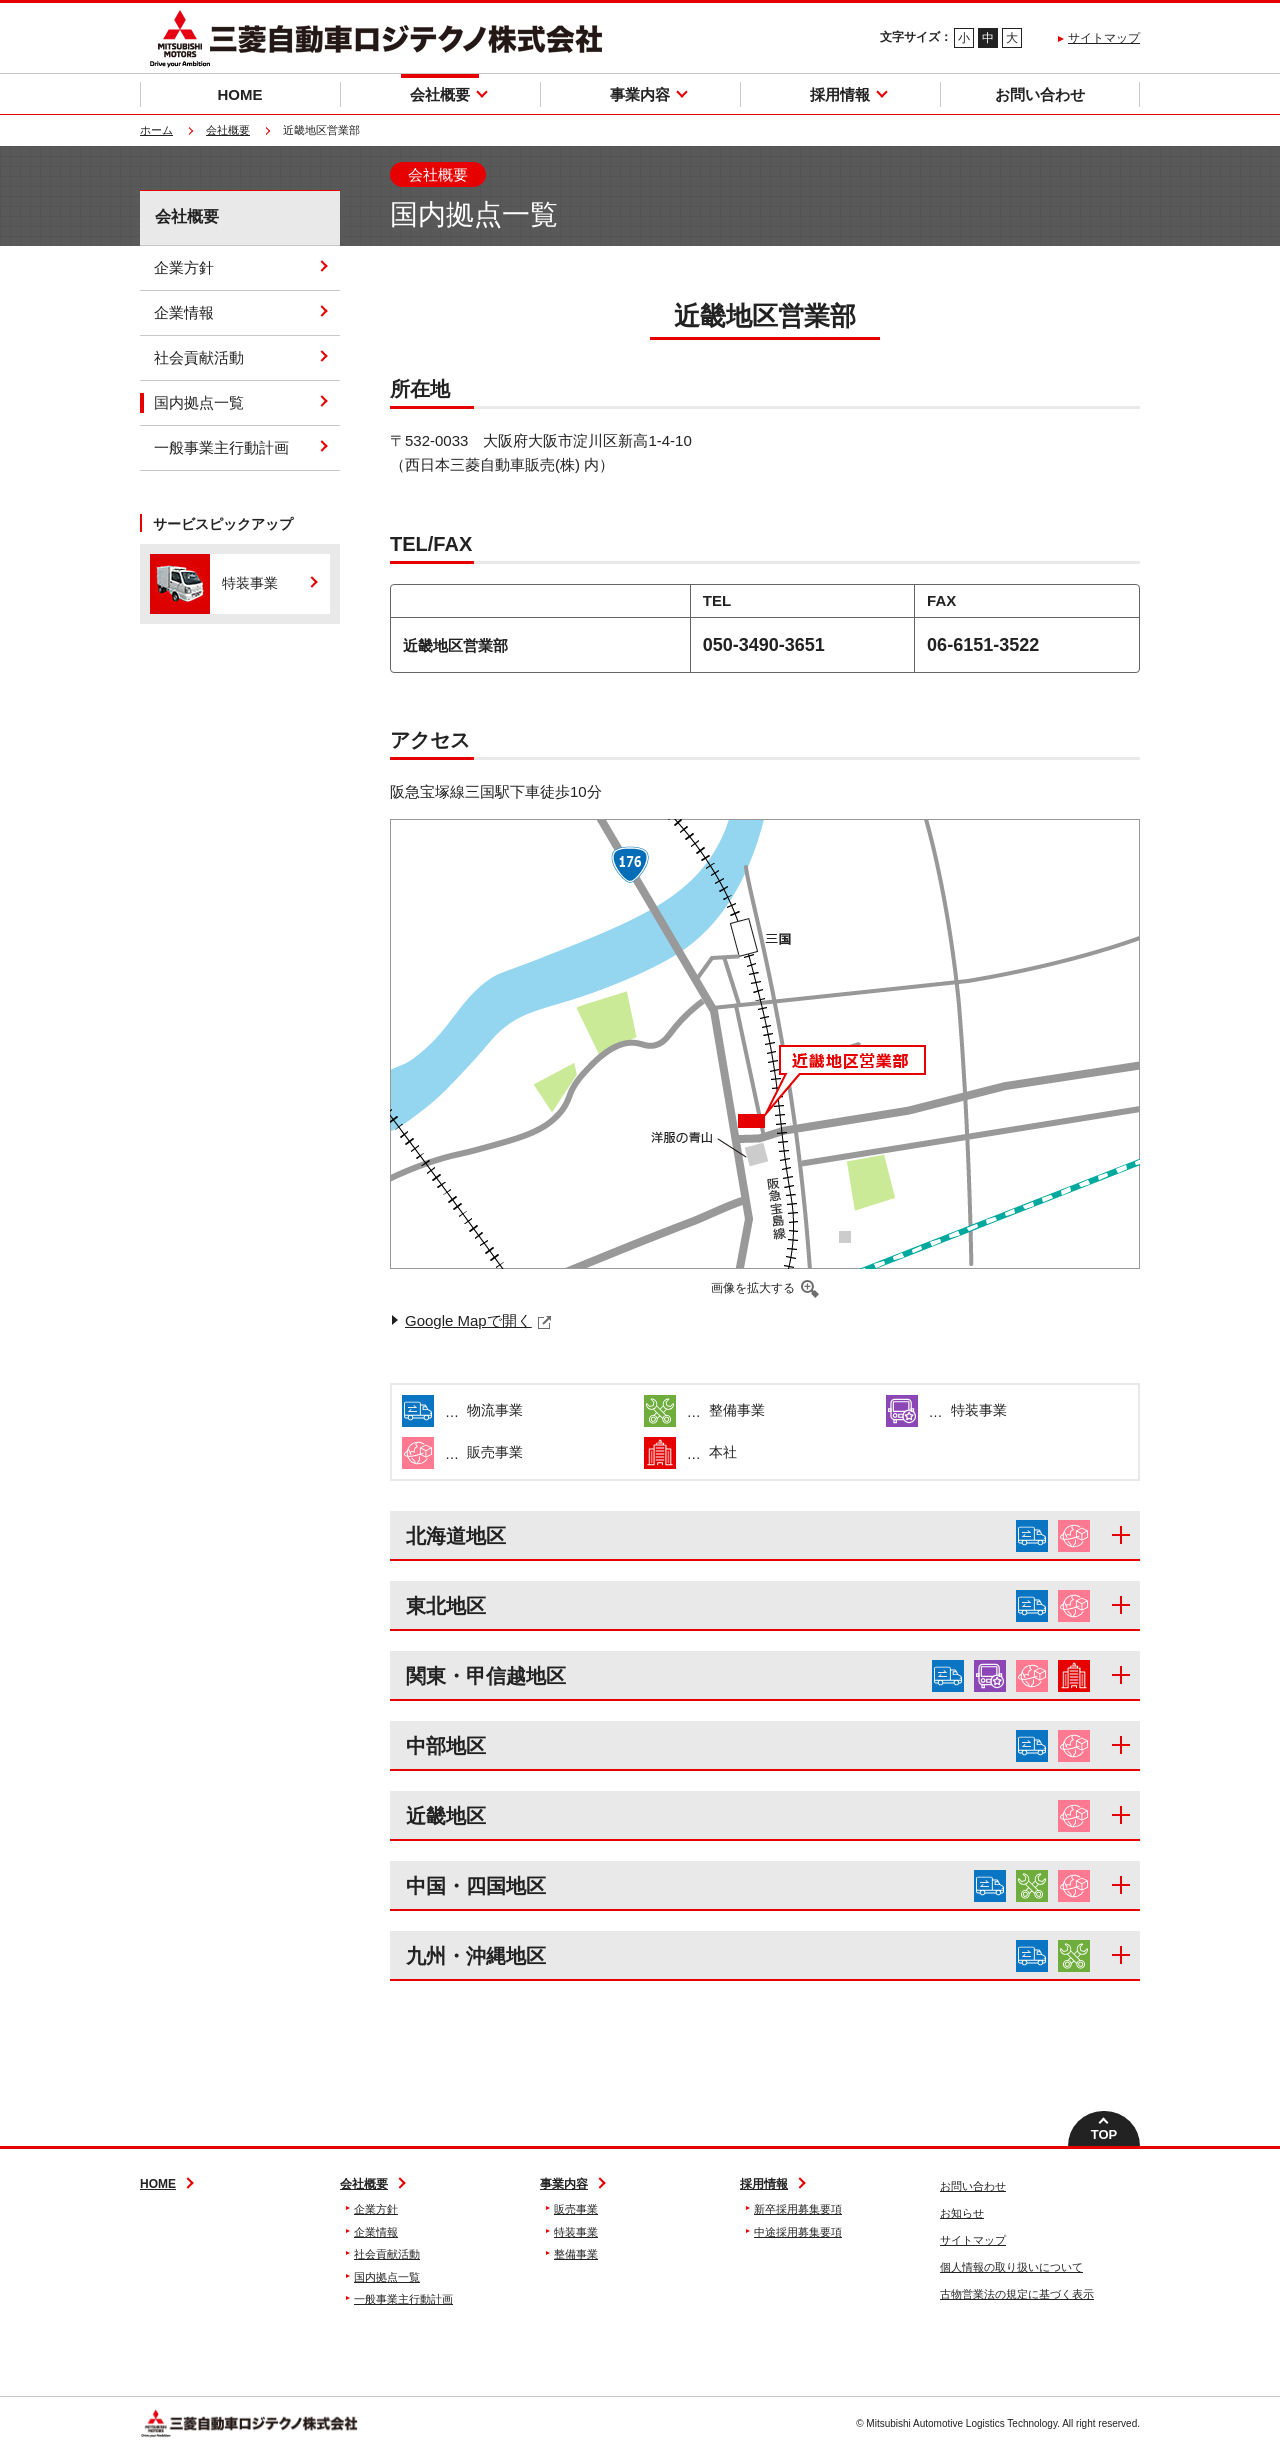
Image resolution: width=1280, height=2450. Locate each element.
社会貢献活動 (199, 357)
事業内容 (564, 2184)
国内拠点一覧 (199, 402)
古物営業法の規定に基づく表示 (1017, 2294)
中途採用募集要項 (798, 2232)
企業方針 (184, 267)
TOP (1104, 2134)
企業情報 (184, 312)
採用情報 (764, 2184)
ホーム (156, 130)
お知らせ (962, 2213)
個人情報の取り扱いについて (1011, 2267)
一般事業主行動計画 (221, 447)
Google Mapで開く (468, 1320)
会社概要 (228, 130)
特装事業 (576, 2232)
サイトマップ (1104, 38)
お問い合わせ (973, 2186)
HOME (158, 2184)
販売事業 (576, 2209)
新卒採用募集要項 (798, 2209)
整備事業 (576, 2254)
